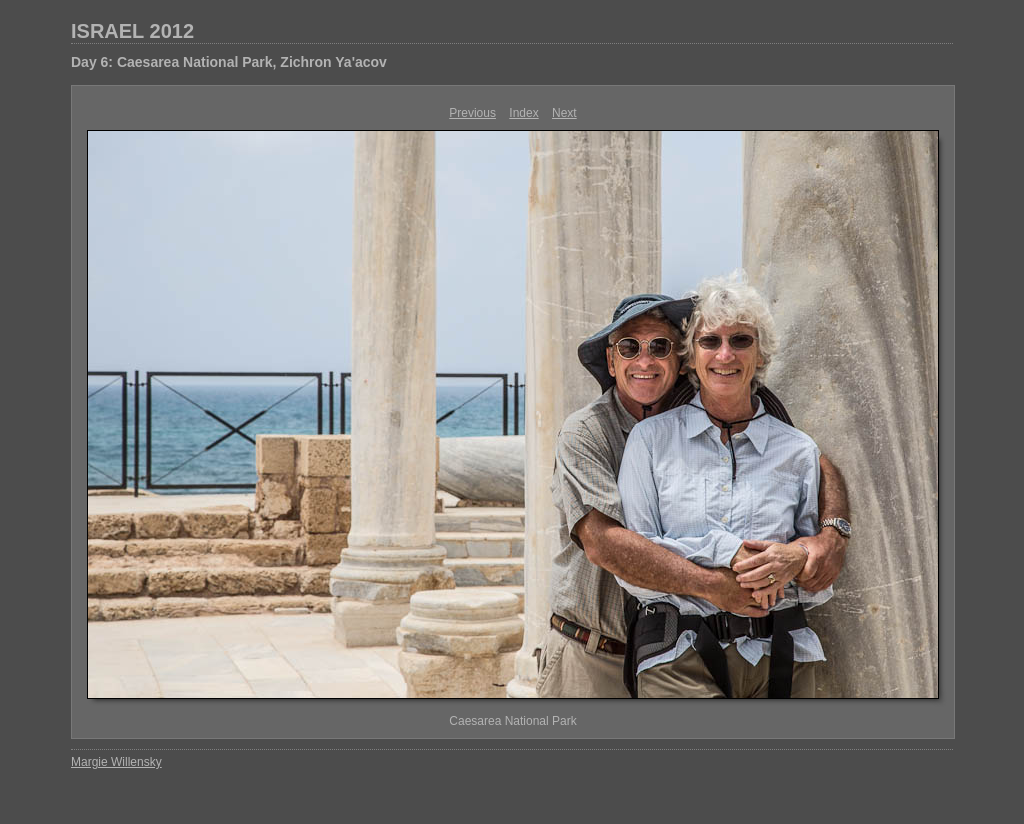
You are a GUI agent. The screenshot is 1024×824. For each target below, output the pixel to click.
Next (564, 113)
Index (523, 113)
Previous (472, 113)
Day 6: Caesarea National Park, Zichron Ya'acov (229, 62)
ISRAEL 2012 (132, 31)
